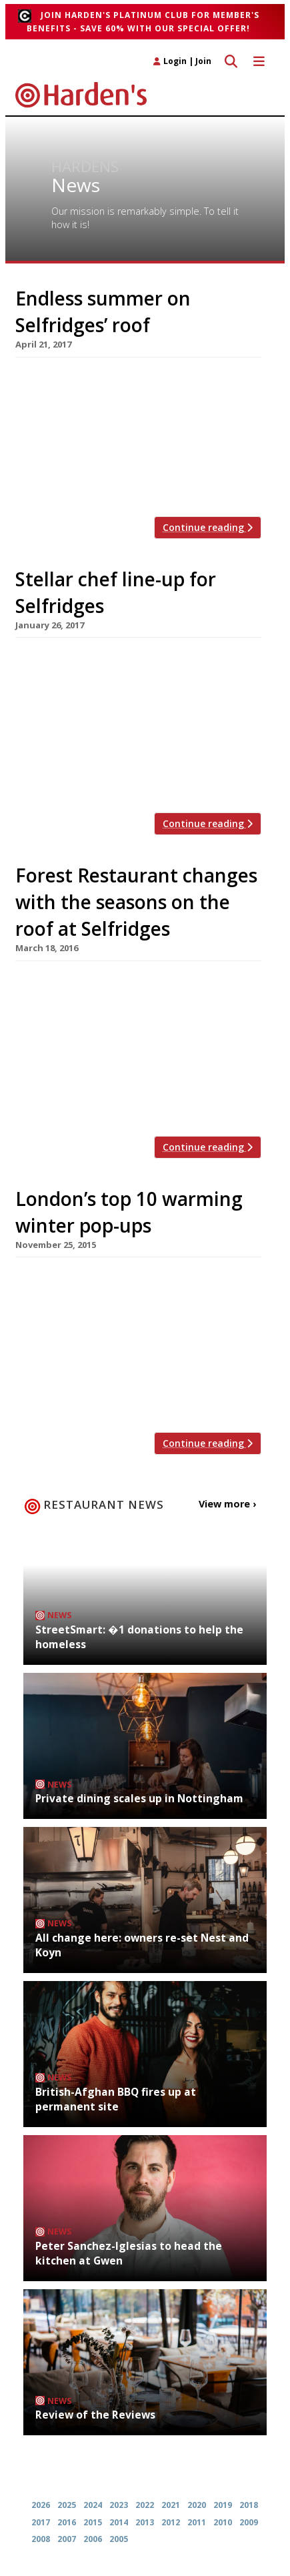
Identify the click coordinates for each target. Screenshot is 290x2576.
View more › (227, 1503)
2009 (248, 2522)
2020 (196, 2505)
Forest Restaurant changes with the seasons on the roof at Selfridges (136, 901)
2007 (66, 2539)
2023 (118, 2505)
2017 (40, 2522)
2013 (144, 2522)
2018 (248, 2505)
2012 (170, 2522)
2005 (118, 2539)
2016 (66, 2522)
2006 (92, 2539)
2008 (40, 2539)
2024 (92, 2505)
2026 (40, 2505)
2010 (222, 2522)
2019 (222, 2505)
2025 (66, 2505)
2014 (118, 2522)
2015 (92, 2522)
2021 (170, 2505)
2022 (144, 2505)
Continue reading (208, 527)
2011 (196, 2522)
